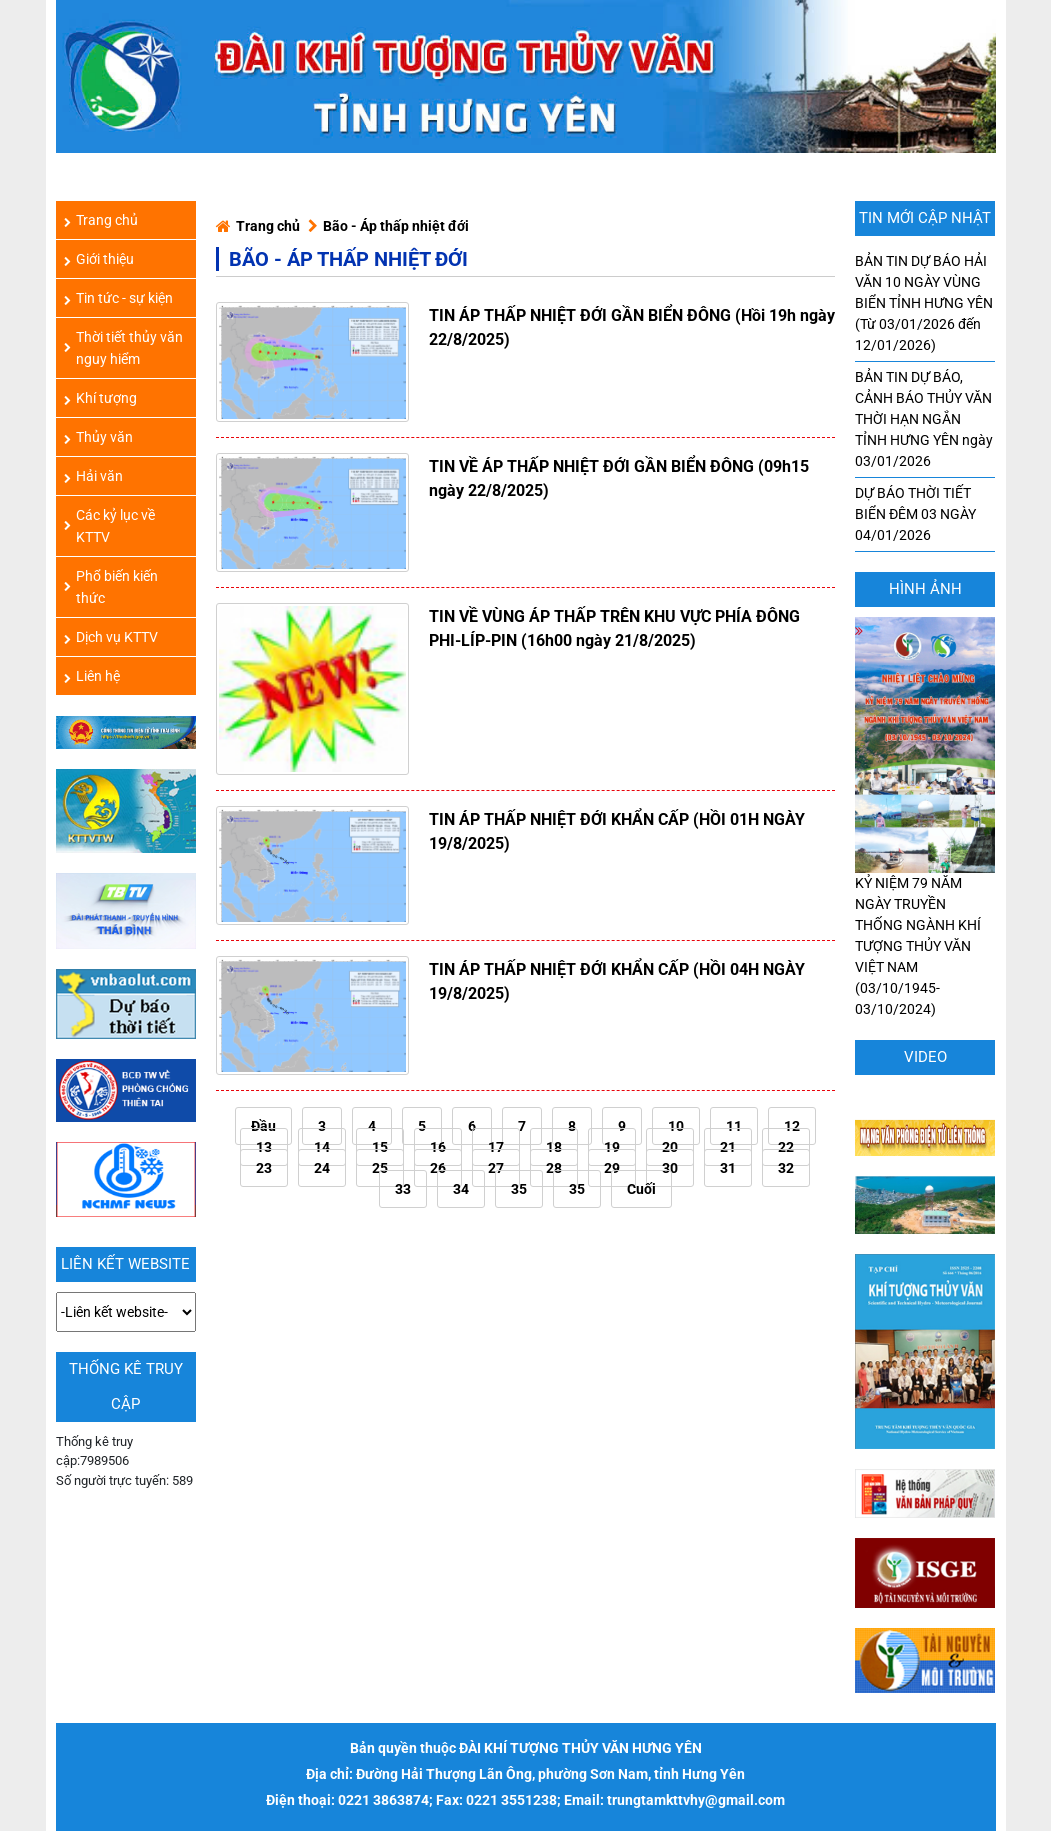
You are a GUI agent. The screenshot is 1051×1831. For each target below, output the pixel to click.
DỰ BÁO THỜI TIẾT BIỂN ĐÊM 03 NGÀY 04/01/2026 (915, 514)
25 (380, 1168)
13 (264, 1147)
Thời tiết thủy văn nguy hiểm (123, 348)
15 (380, 1147)
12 (792, 1126)
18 (554, 1147)
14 (322, 1147)
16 (438, 1147)
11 (734, 1126)
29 (612, 1168)
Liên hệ (92, 676)
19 (612, 1147)
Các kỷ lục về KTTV (109, 526)
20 (670, 1147)
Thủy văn (98, 437)
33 (403, 1189)
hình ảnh (925, 589)
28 (554, 1168)
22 (786, 1147)
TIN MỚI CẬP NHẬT (925, 218)
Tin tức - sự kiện (118, 298)
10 (676, 1126)
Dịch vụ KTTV (111, 637)
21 (728, 1147)
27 (496, 1168)
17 (496, 1147)
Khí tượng (100, 398)
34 (461, 1189)
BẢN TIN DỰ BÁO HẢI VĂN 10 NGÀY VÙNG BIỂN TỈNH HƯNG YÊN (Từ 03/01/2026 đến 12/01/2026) (924, 303)
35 (519, 1189)
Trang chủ (268, 226)
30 (670, 1168)
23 (264, 1168)
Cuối (641, 1189)
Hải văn (93, 476)
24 (322, 1168)
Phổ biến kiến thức (111, 587)
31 (728, 1168)
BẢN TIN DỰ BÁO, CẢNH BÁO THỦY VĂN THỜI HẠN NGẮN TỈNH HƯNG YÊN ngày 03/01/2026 (924, 419)
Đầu (263, 1126)
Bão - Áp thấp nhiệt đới (396, 226)
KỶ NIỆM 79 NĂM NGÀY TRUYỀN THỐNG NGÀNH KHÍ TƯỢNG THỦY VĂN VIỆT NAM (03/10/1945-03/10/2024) (925, 876)
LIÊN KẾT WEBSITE (125, 1264)
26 (438, 1168)
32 (786, 1168)
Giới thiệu (99, 259)
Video (925, 1057)
